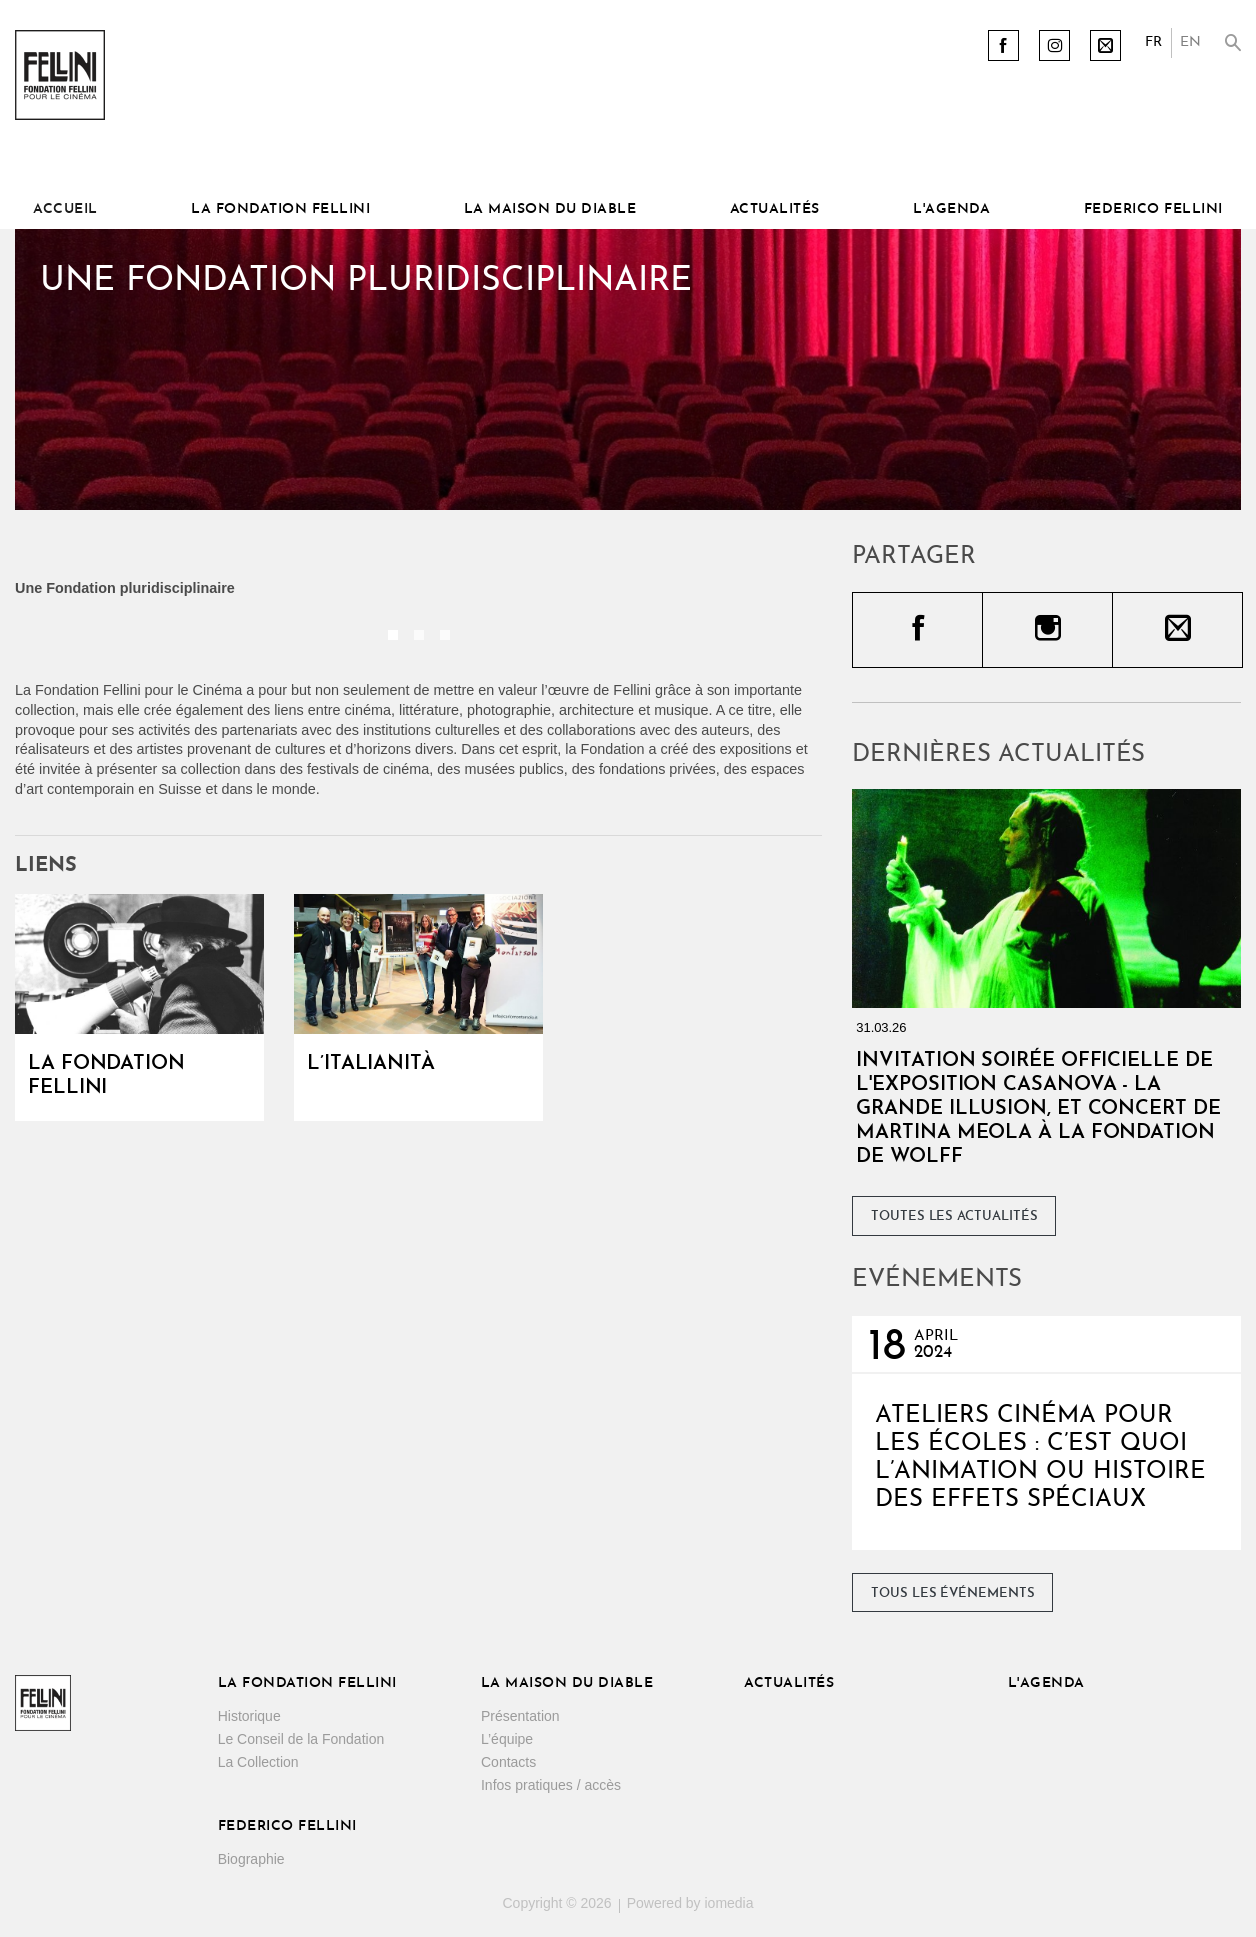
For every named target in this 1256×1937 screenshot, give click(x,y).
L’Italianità (371, 1064)
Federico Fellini (1153, 209)
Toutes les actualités (954, 1216)
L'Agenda (951, 209)
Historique (249, 1716)
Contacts (508, 1762)
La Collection (258, 1762)
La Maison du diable (550, 209)
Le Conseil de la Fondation (301, 1739)
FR (1153, 42)
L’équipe (507, 1739)
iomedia (728, 1903)
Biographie (251, 1859)
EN (1190, 42)
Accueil (65, 209)
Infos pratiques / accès (551, 1785)
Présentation (520, 1716)
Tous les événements (953, 1593)
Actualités (775, 209)
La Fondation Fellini (280, 209)
